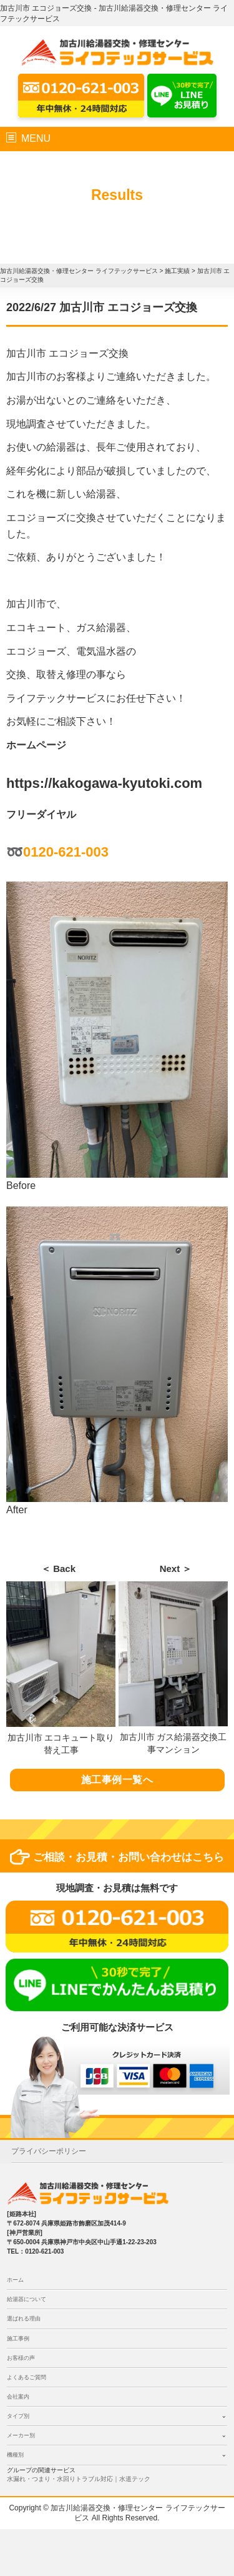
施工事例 (18, 2338)
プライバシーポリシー (48, 2151)
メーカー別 (21, 2435)
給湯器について (26, 2299)
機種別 (15, 2455)
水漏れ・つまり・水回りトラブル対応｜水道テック (78, 2478)
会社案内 (18, 2397)
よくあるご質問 (26, 2377)
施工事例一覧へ (117, 1779)
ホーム (15, 2280)
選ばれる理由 (24, 2318)
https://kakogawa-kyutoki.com (104, 783)
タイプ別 (18, 2416)
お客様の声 (21, 2358)
